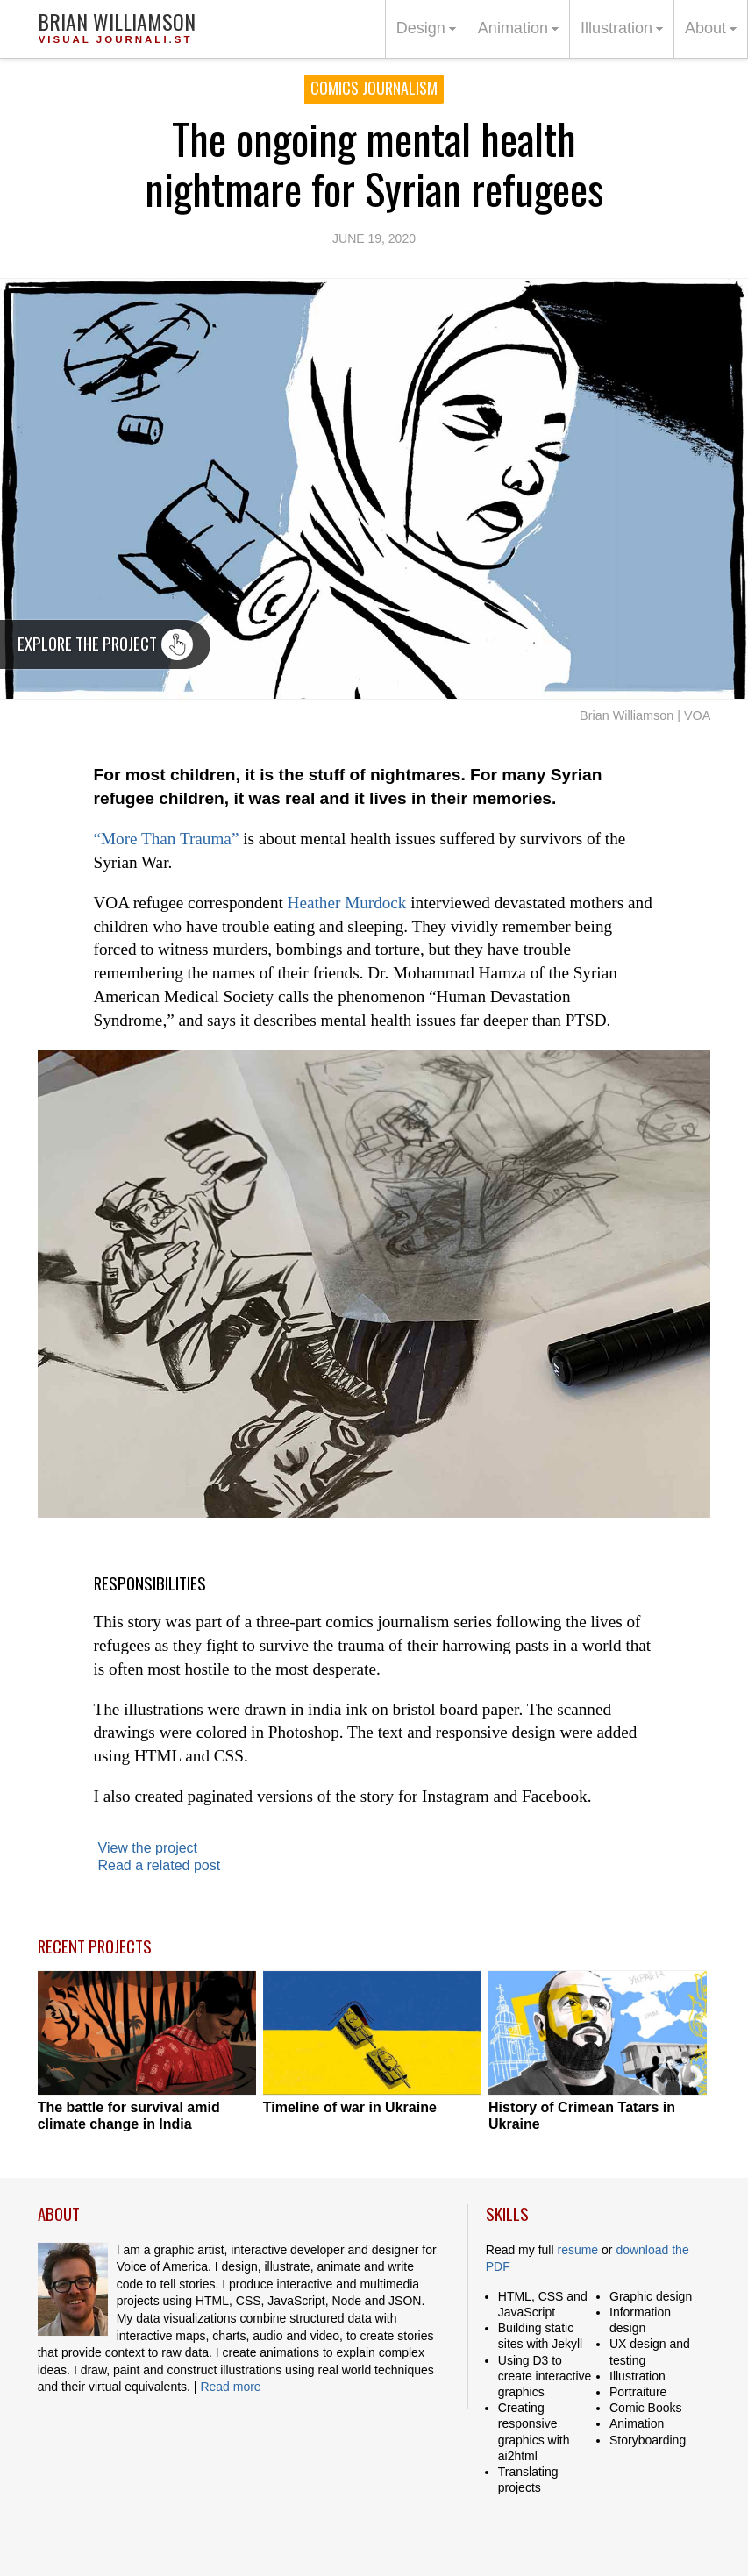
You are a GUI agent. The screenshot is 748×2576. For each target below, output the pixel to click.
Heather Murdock (347, 902)
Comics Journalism (374, 87)
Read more (230, 2387)
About (713, 37)
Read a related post (159, 1865)
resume (577, 2250)
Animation (521, 37)
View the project (148, 1847)
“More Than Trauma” (166, 838)
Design (428, 37)
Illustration (624, 37)
